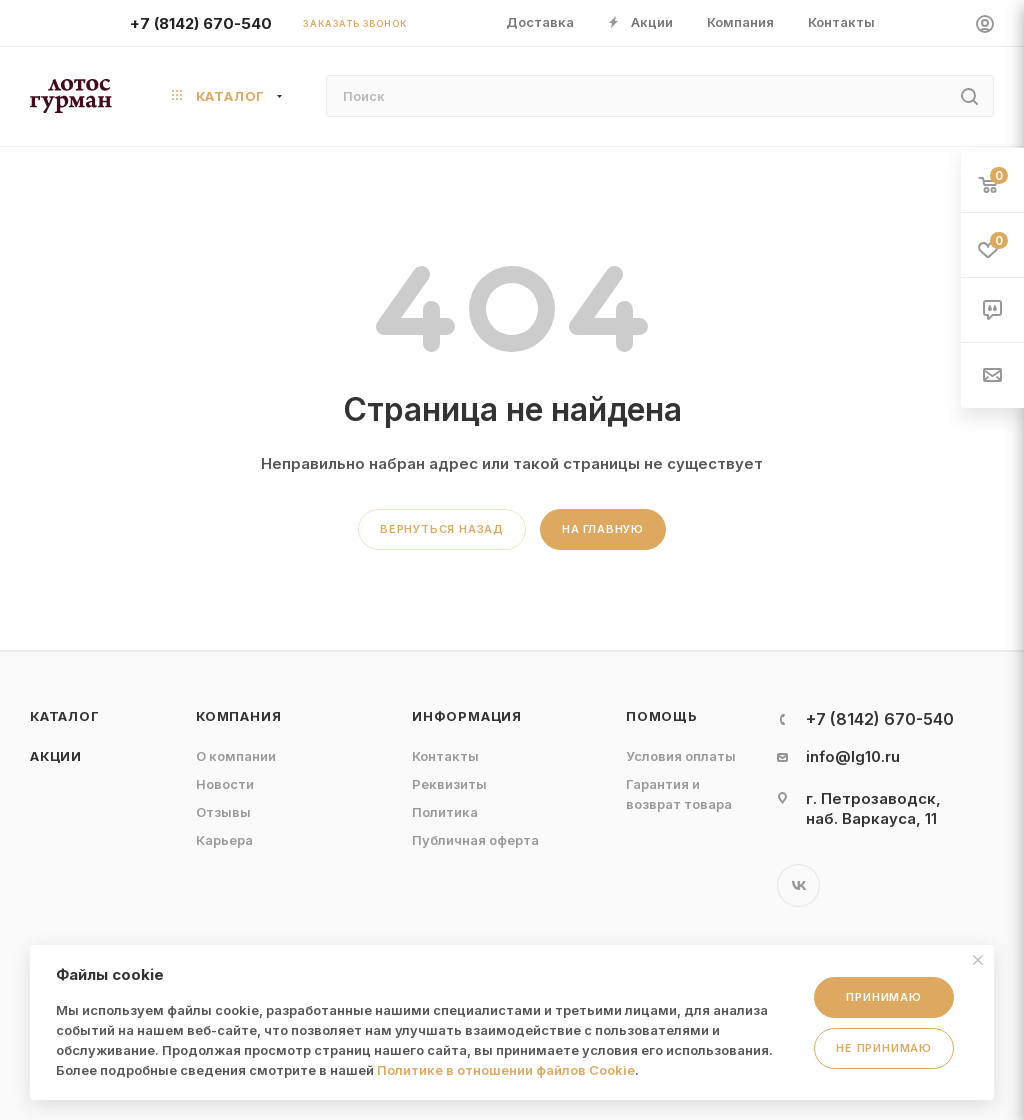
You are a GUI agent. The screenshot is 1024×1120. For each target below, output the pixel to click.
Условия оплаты (681, 756)
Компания (238, 716)
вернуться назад (442, 529)
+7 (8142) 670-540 (201, 23)
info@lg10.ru (853, 756)
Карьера (224, 840)
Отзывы (223, 812)
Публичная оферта (475, 840)
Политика (445, 812)
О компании (236, 756)
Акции (56, 756)
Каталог (65, 716)
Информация (467, 716)
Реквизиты (449, 784)
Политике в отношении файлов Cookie (506, 1070)
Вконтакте (798, 885)
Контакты (445, 756)
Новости (225, 784)
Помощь (662, 716)
